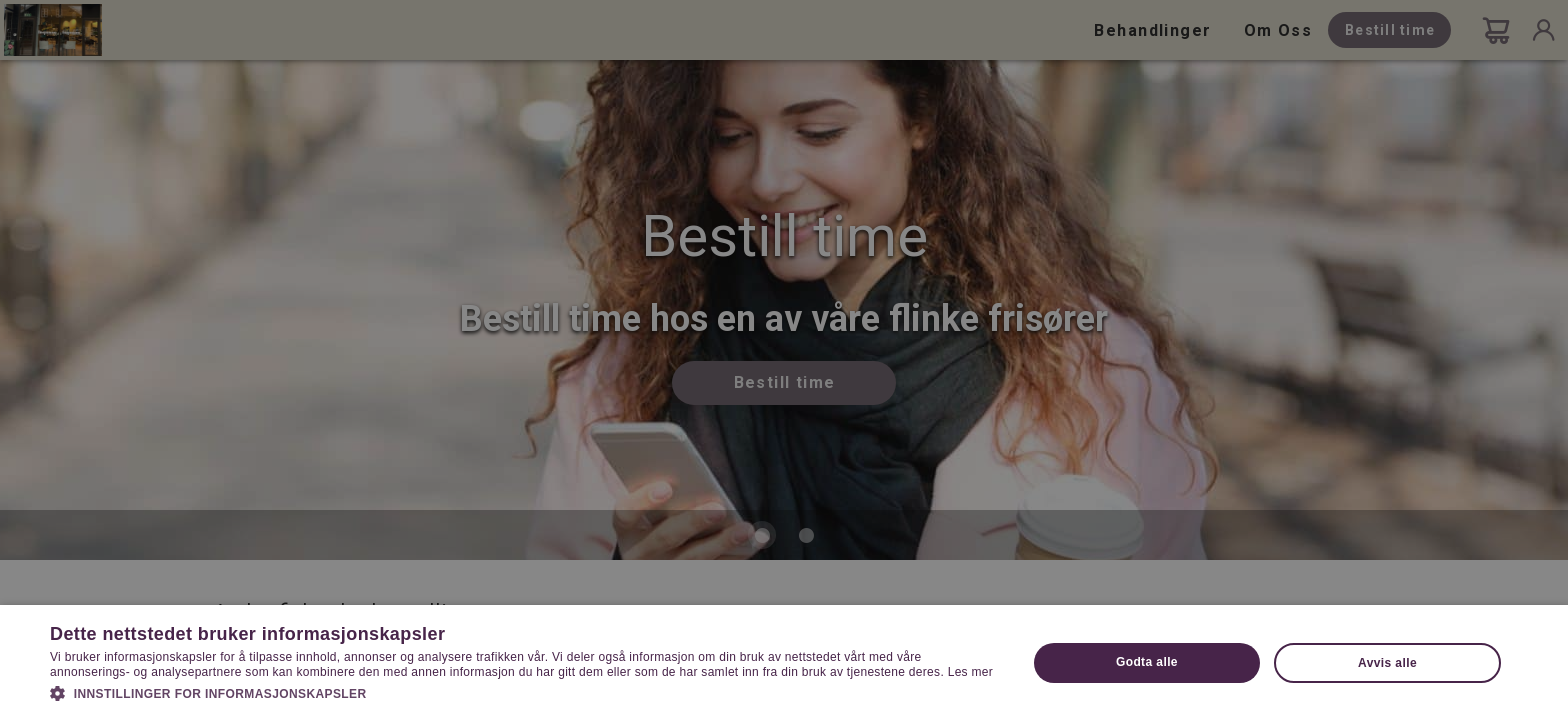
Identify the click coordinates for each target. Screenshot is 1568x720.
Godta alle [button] (1147, 662)
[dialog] (784, 360)
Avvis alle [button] (1387, 663)
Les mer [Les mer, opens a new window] (970, 672)
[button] (524, 692)
